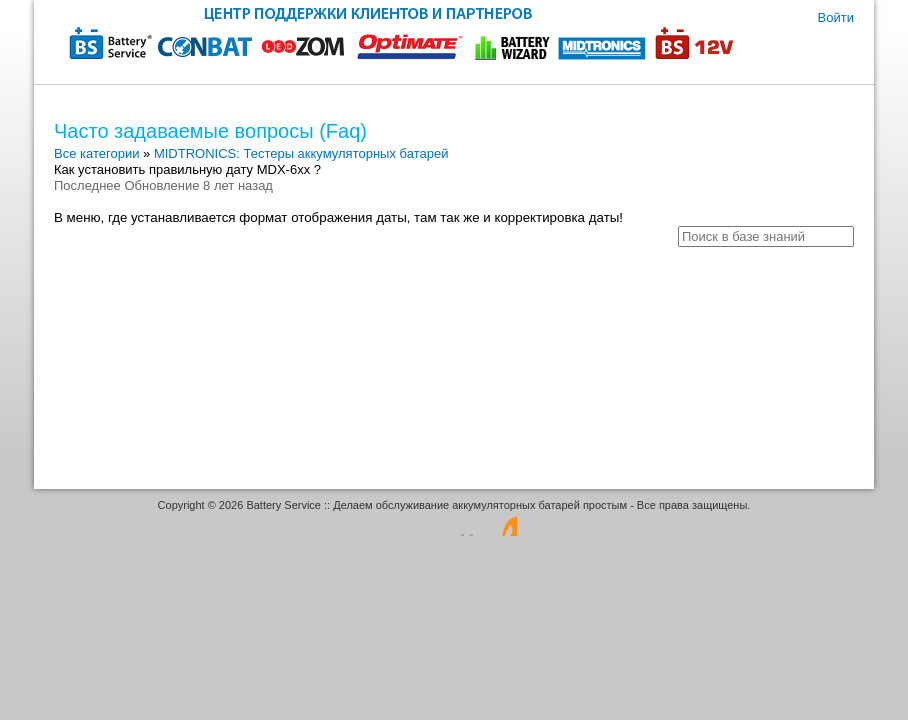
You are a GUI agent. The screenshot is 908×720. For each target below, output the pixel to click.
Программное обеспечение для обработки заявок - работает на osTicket (454, 524)
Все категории (96, 153)
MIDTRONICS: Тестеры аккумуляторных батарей (301, 153)
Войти (836, 17)
